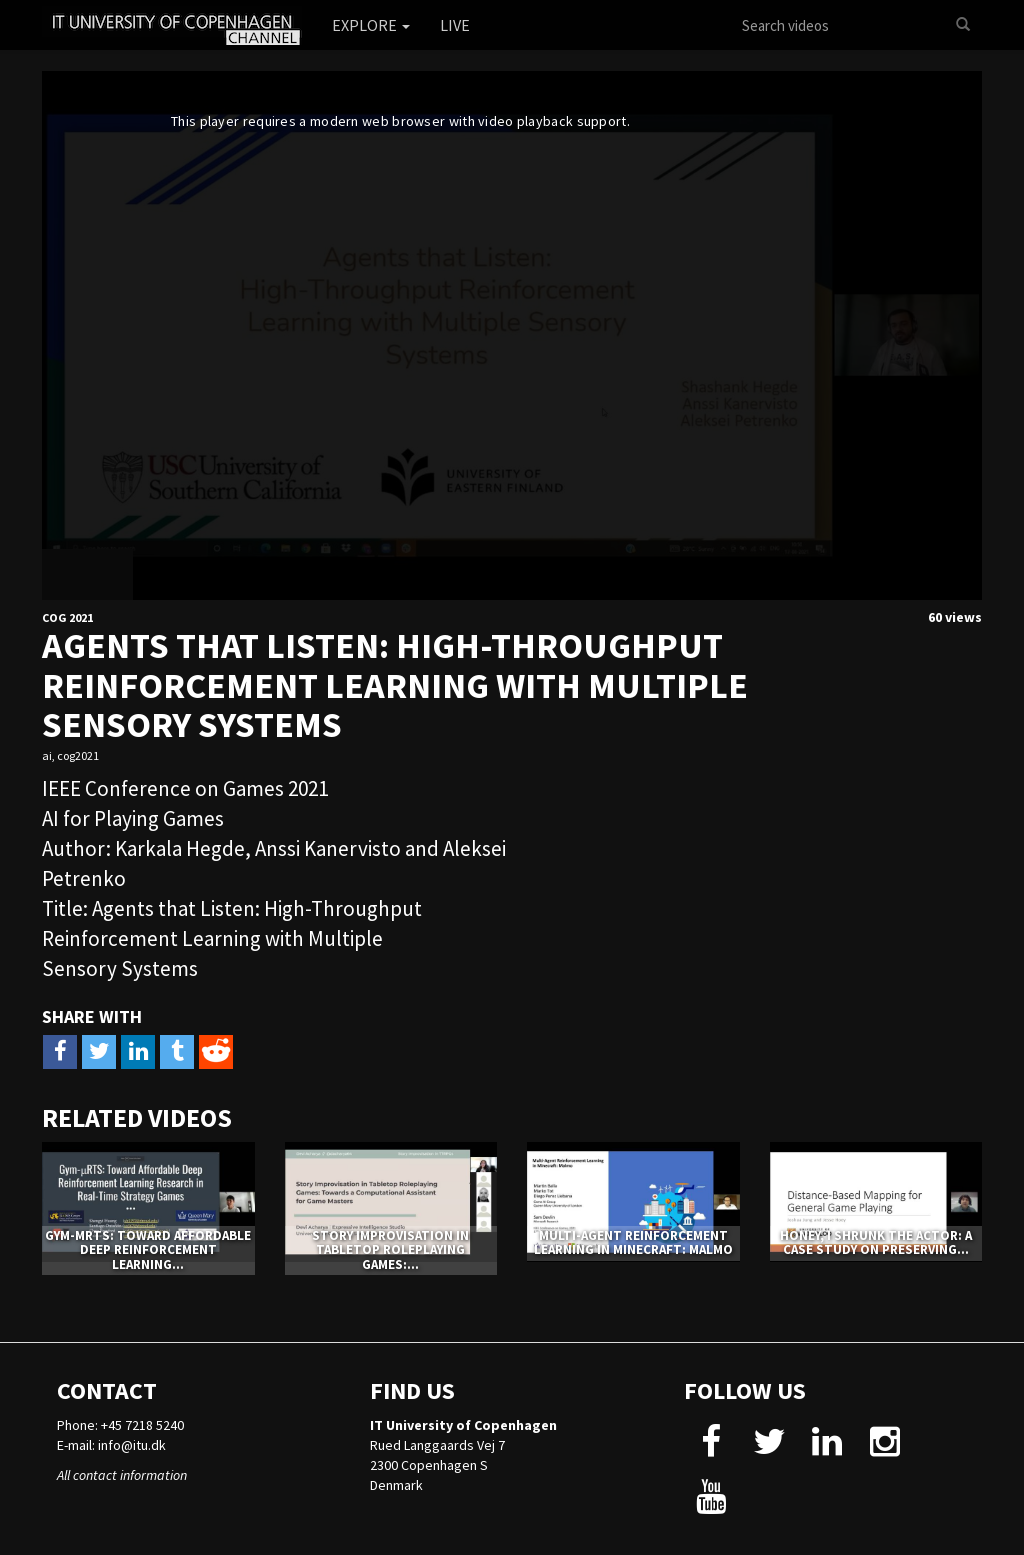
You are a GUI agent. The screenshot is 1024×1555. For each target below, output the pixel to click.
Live (455, 25)
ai (47, 755)
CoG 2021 (67, 617)
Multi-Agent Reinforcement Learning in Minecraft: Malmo (633, 1242)
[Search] (963, 25)
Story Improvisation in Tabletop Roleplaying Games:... (390, 1250)
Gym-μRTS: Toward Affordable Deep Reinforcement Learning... (148, 1250)
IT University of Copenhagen (463, 1425)
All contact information (122, 1475)
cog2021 (78, 755)
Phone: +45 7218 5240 (120, 1425)
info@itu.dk (132, 1445)
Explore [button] (371, 25)
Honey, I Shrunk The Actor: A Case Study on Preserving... (876, 1242)
